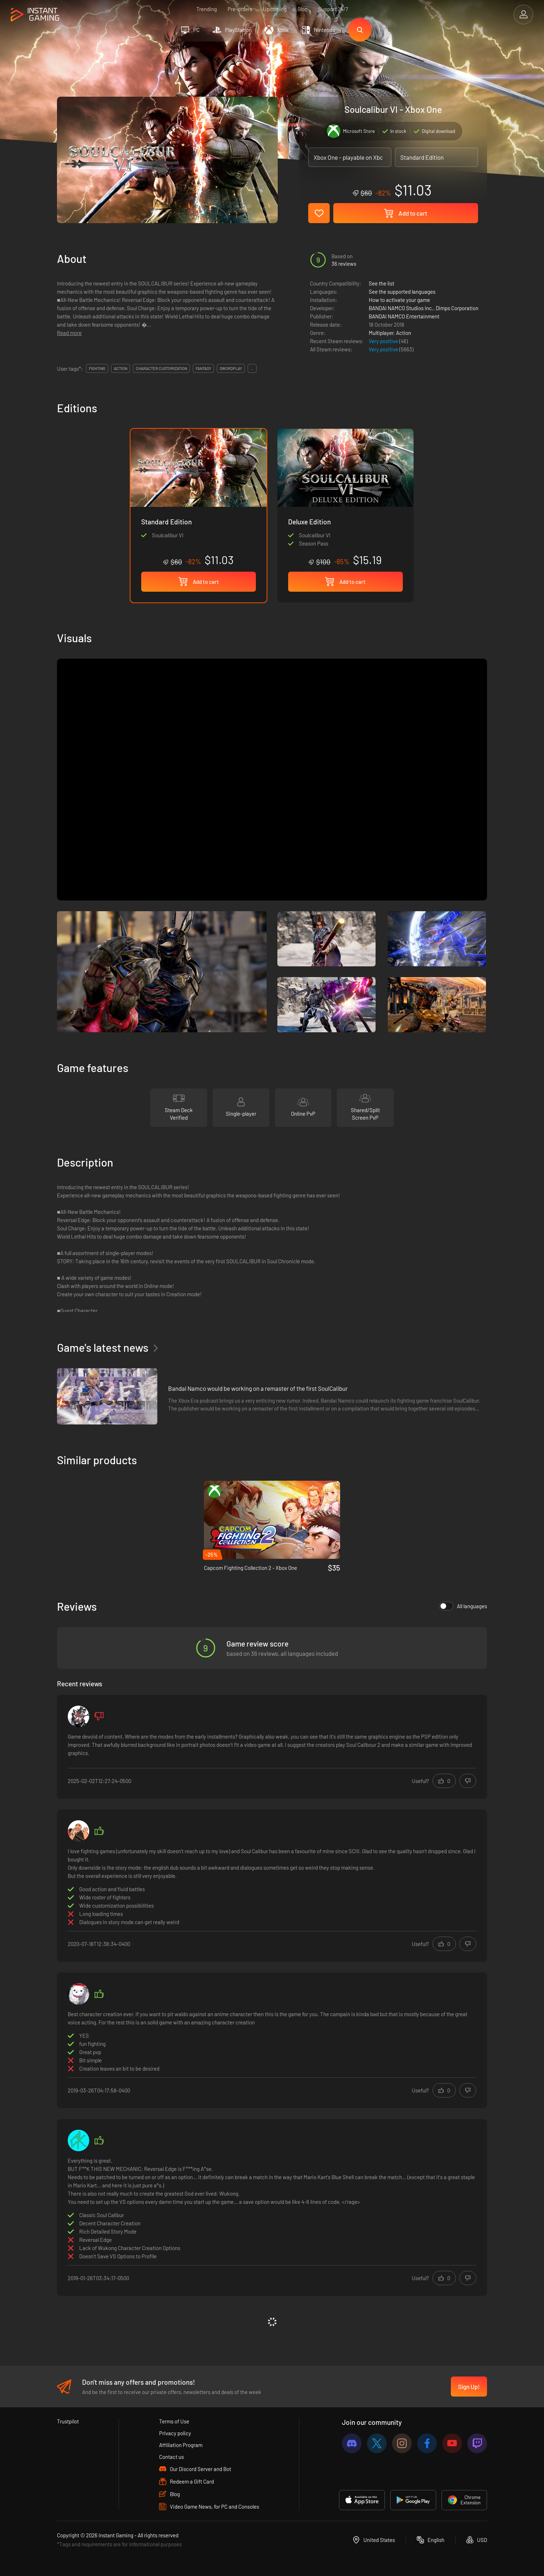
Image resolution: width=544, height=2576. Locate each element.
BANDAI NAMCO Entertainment (404, 316)
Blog (302, 9)
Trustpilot (68, 2421)
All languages (463, 1606)
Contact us (171, 2457)
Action (403, 333)
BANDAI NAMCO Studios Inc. (401, 308)
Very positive (384, 341)
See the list (381, 283)
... (252, 368)
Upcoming (275, 9)
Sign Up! (469, 2386)
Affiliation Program (180, 2445)
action (120, 368)
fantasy (203, 368)
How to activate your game (399, 300)
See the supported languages (402, 291)
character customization (161, 368)
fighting (97, 368)
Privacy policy (175, 2433)
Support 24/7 (333, 9)
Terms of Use (174, 2421)
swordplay (231, 368)
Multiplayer (381, 333)
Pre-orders (240, 9)
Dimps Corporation (457, 308)
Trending (206, 9)
